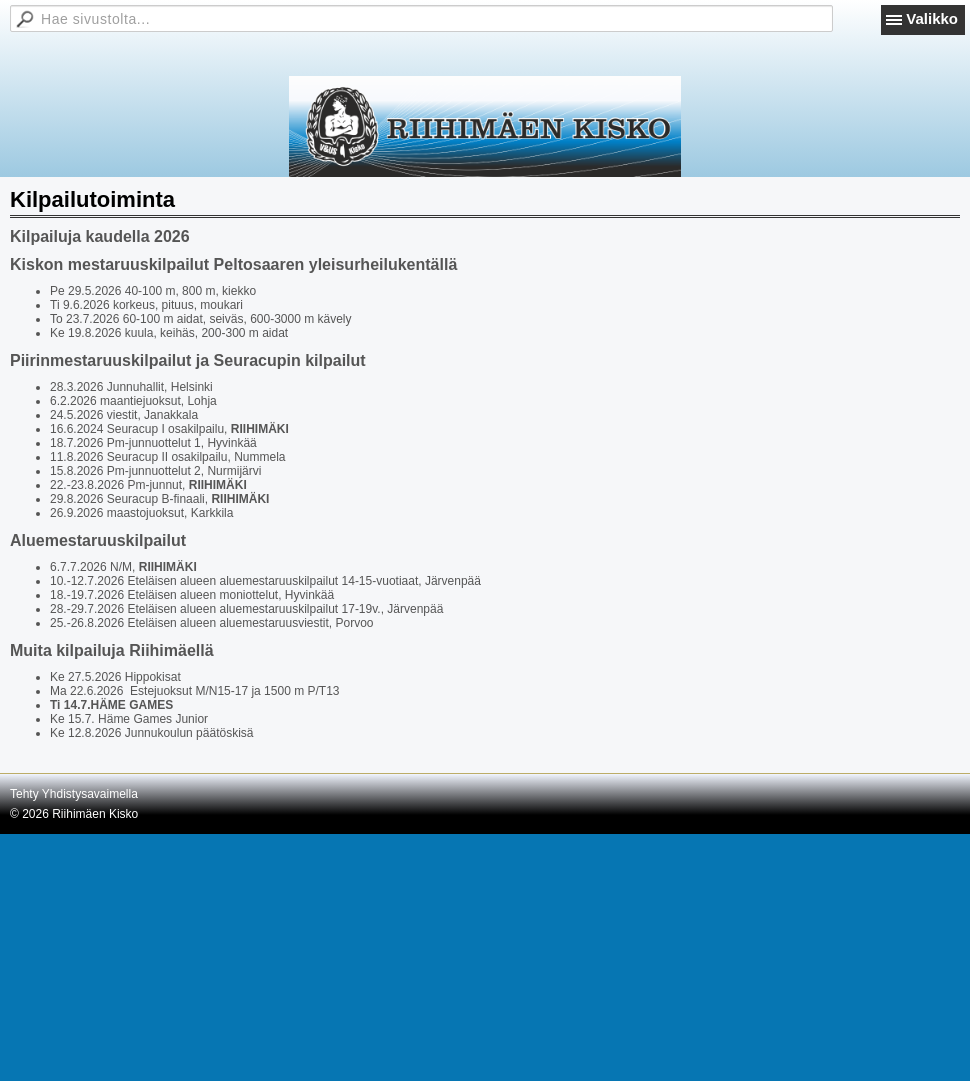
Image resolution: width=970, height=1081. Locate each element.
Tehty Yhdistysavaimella (74, 794)
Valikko (932, 18)
